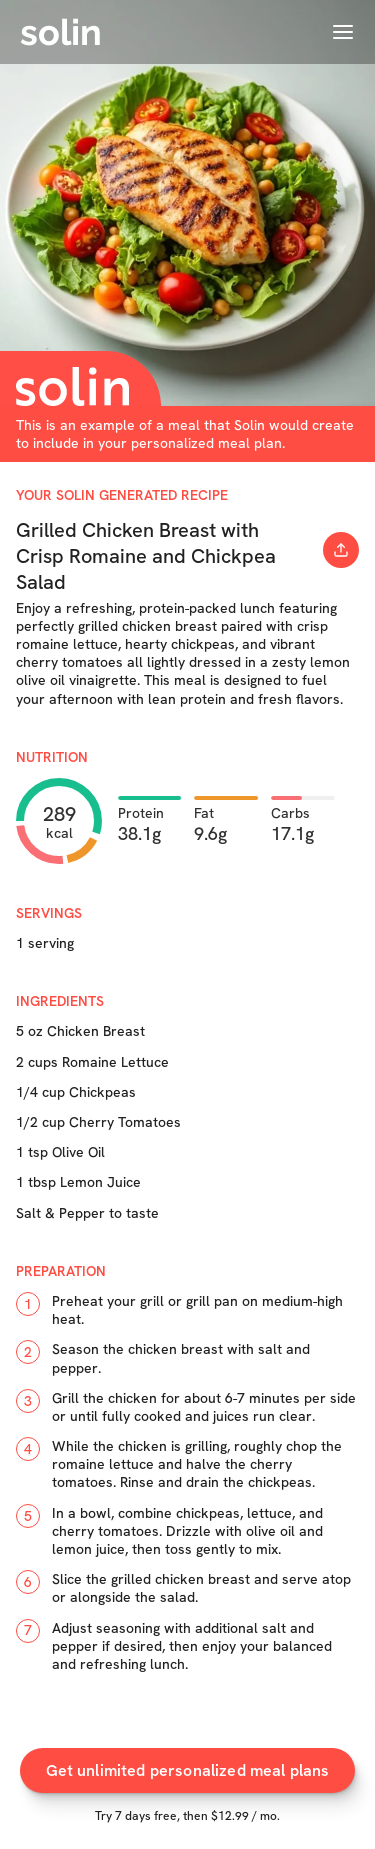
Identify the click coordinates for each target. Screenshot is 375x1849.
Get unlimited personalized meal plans (188, 1770)
